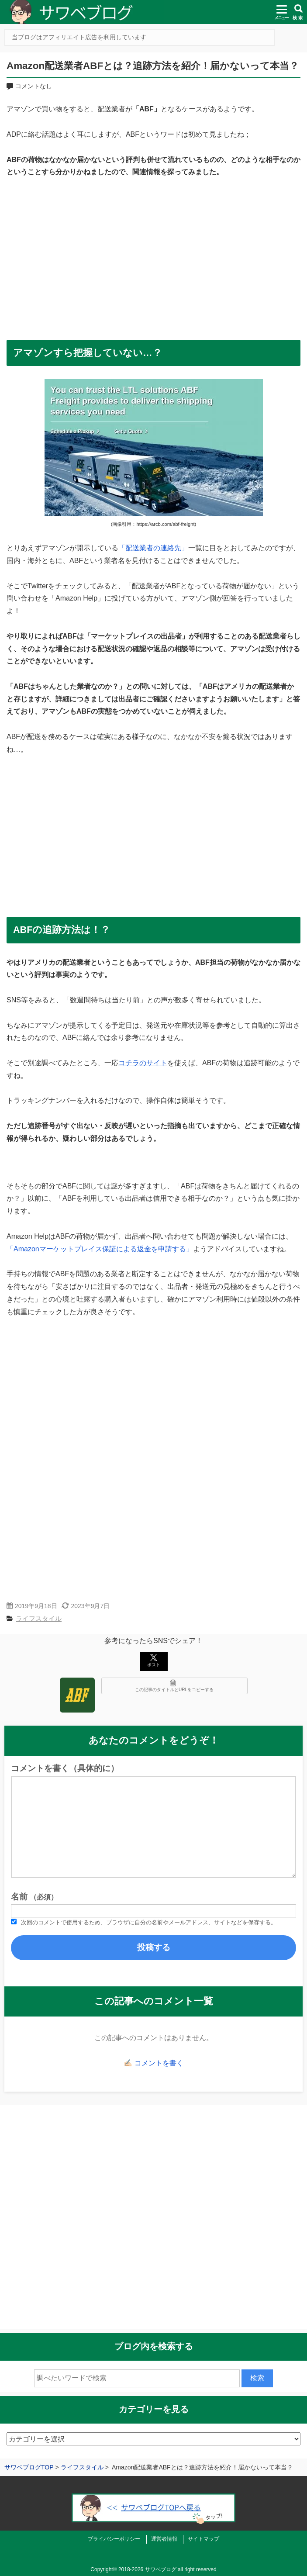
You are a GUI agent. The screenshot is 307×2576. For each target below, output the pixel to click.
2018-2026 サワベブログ (147, 2569)
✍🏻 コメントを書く (153, 2063)
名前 (34, 1896)
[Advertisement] (153, 254)
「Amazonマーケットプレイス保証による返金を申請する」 (100, 1249)
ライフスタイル (39, 1618)
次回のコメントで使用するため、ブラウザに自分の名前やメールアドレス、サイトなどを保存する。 (148, 1922)
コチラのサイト (142, 1063)
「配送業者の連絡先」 (153, 548)
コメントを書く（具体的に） (65, 1768)
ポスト (154, 1660)
